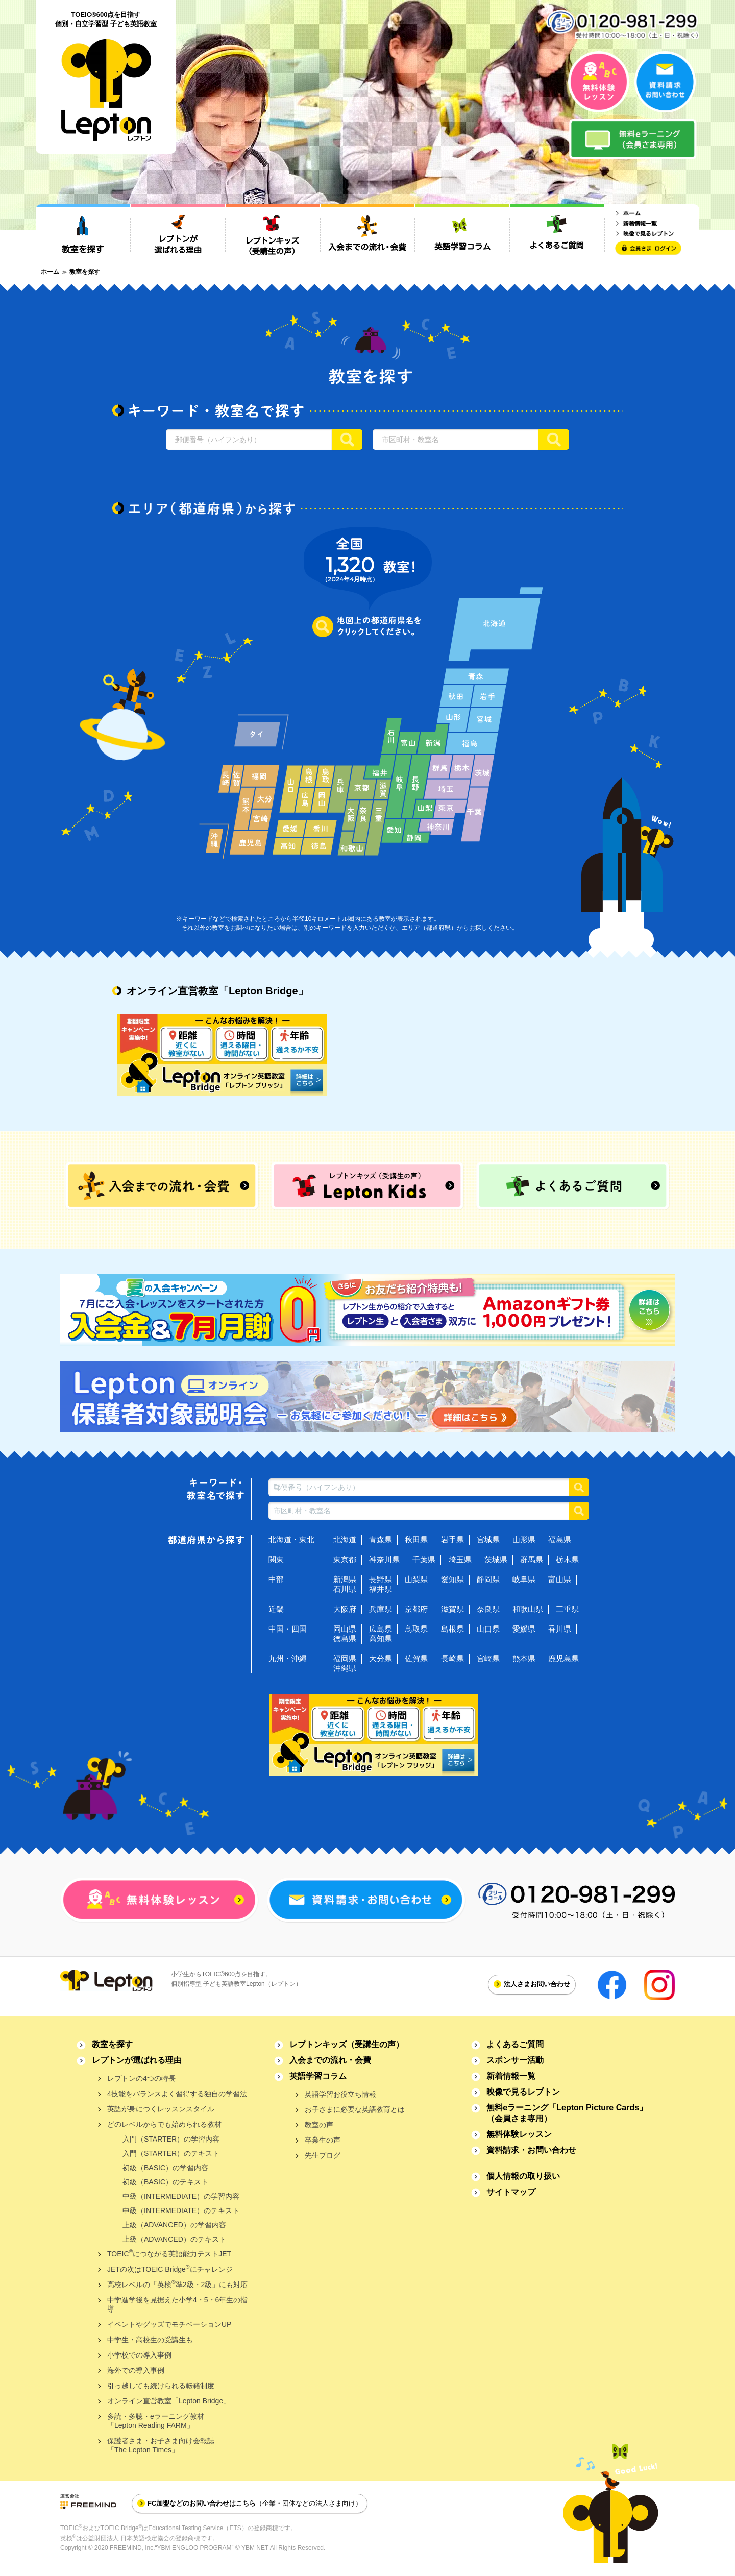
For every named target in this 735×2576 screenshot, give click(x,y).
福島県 (559, 1539)
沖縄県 (344, 1668)
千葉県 (423, 1559)
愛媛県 (523, 1628)
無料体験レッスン (519, 2134)
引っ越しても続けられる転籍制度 (160, 2385)
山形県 (523, 1539)
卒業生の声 (322, 2140)
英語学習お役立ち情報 (340, 2094)
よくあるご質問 (515, 2044)
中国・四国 (287, 1628)
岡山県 (344, 1628)
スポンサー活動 (515, 2060)
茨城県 (495, 1559)
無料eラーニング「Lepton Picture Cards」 (566, 2113)
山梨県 (416, 1579)
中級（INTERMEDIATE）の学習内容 (180, 2196)
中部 (276, 1579)
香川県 (559, 1628)
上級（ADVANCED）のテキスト (174, 2239)
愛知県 (452, 1579)
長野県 (380, 1579)
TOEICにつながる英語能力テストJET (169, 2253)
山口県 (488, 1628)
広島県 (380, 1628)
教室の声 (319, 2125)
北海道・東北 (291, 1539)
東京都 (344, 1559)
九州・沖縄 (287, 1658)
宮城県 (488, 1539)
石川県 (344, 1589)
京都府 (416, 1609)
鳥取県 (416, 1628)
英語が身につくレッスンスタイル (160, 2109)
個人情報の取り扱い (523, 2176)
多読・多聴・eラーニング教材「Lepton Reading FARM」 (155, 2420)
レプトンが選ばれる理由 (137, 2060)
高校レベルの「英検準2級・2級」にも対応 (177, 2284)
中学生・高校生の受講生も (150, 2340)
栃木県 (567, 1559)
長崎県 (452, 1658)
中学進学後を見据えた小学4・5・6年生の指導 (177, 2304)
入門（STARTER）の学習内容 (170, 2139)
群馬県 (531, 1559)
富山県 (559, 1579)
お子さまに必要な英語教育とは (355, 2109)
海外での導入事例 (135, 2370)
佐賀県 (416, 1658)
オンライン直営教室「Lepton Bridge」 (168, 2401)
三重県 (567, 1609)
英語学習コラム (318, 2076)
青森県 (380, 1539)
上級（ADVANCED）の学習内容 (174, 2225)
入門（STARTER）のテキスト (170, 2153)
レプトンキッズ (346, 2044)
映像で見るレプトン (523, 2091)
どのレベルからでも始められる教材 (164, 2124)
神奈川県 (384, 1559)
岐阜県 (523, 1579)
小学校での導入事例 (139, 2355)
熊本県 (523, 1658)
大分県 (380, 1658)
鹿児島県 (563, 1658)
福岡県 (344, 1658)
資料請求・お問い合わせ (531, 2150)
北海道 (344, 1539)
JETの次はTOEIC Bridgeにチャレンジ (170, 2268)
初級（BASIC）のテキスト (165, 2182)
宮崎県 (488, 1658)
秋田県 (416, 1539)
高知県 (380, 1638)
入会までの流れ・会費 (330, 2060)
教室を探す (112, 2044)
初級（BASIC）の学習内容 (165, 2168)
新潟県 (344, 1579)
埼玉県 (460, 1559)
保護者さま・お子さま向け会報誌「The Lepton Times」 (160, 2445)
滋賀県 (452, 1609)
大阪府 (344, 1609)
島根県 (452, 1628)
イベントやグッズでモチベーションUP (169, 2324)
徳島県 (344, 1638)
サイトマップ (510, 2192)
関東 (276, 1559)
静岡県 (488, 1579)
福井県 (380, 1589)
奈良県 (488, 1609)
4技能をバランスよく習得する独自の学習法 (177, 2093)
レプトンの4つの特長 (141, 2078)
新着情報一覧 (510, 2076)
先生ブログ (322, 2155)
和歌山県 (527, 1609)
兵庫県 (380, 1609)
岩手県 (452, 1539)
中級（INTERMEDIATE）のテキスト (180, 2210)
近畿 (276, 1609)
